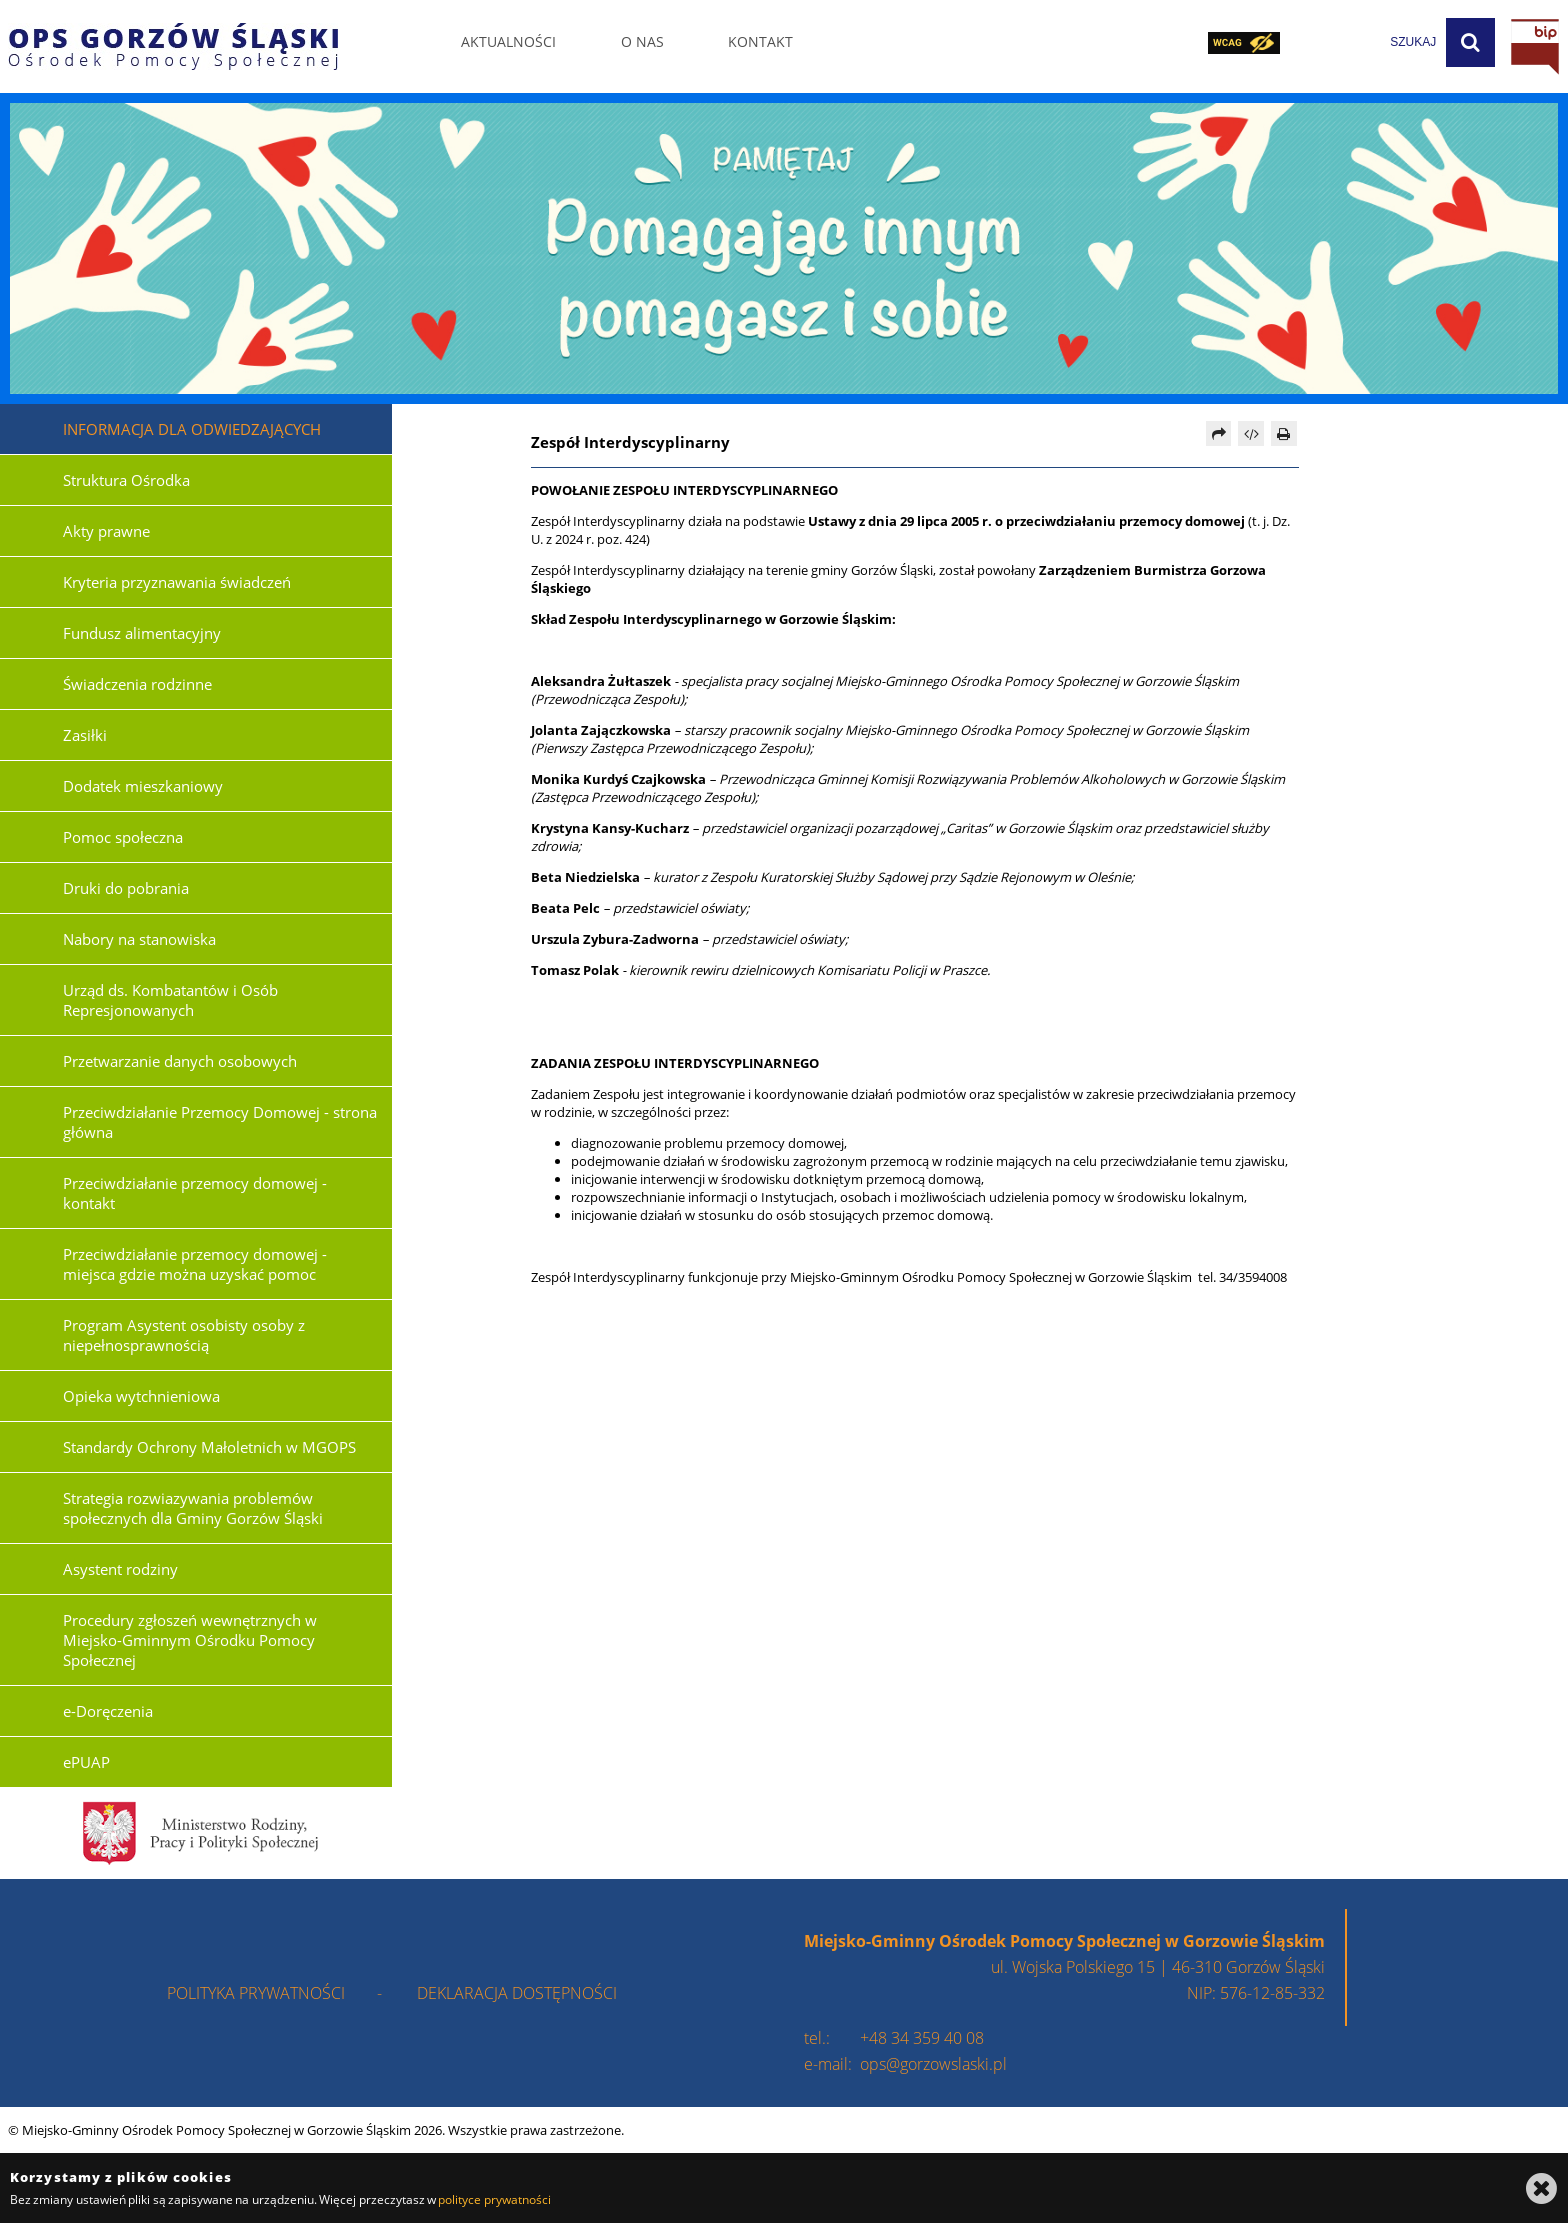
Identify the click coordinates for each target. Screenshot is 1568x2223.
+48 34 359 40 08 (922, 2038)
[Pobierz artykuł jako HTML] (1251, 433)
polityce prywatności (494, 2199)
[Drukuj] (1284, 433)
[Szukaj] (1470, 42)
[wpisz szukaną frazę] (1363, 42)
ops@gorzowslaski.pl (933, 2064)
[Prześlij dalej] (1219, 433)
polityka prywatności (256, 1993)
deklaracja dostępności (517, 1993)
